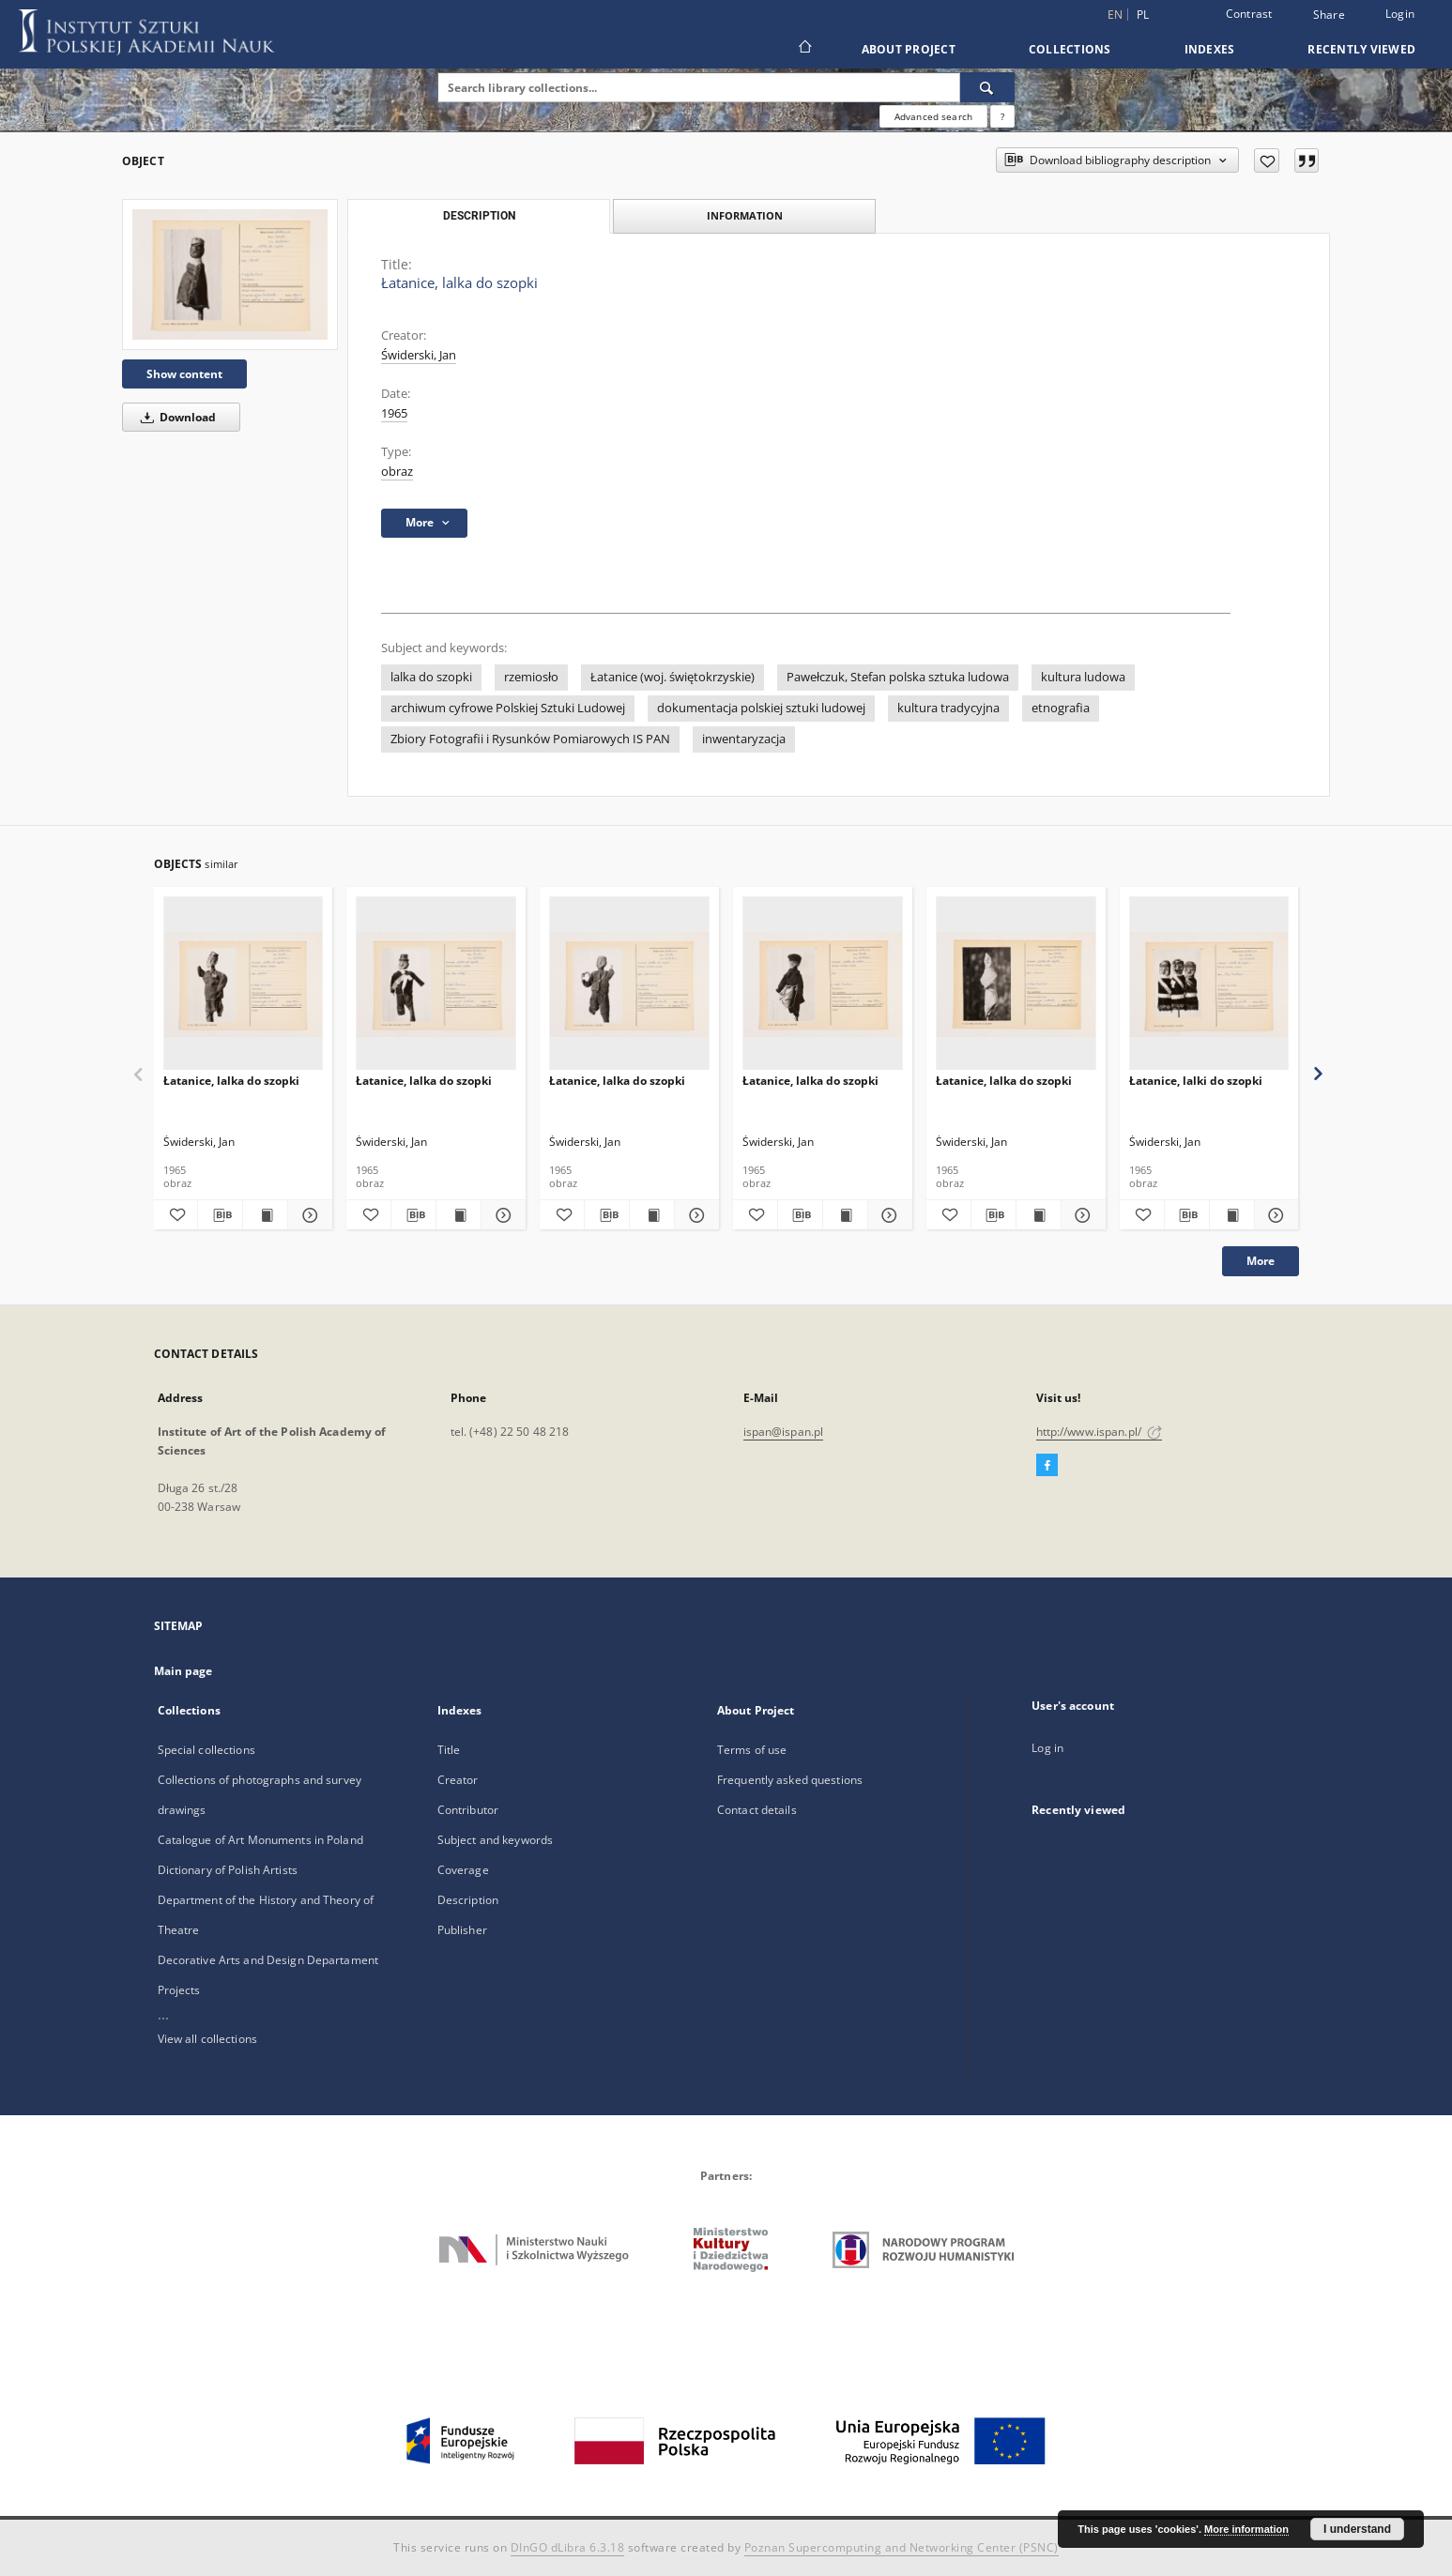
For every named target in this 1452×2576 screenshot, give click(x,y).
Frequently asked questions (790, 1780)
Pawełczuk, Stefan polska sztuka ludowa (898, 677)
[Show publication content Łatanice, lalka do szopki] (265, 1215)
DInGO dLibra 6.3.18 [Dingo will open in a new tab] (568, 2547)
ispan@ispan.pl (783, 1432)
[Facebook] (1047, 1465)
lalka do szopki (431, 677)
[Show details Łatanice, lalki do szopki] (1274, 1215)
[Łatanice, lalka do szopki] (230, 274)
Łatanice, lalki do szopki (1195, 1081)
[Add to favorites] (1266, 160)
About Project (908, 49)
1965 (394, 413)
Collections (1070, 49)
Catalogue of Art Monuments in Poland (260, 1840)
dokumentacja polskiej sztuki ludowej (761, 708)
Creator (458, 1780)
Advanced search (933, 116)
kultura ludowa (1083, 677)
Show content (184, 374)
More (1260, 1261)
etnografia (1061, 708)
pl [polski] (1143, 14)
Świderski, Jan (418, 355)
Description (467, 1900)
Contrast (1249, 14)
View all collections (207, 2039)
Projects (179, 1990)
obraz (397, 472)
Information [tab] (745, 215)
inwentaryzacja (744, 739)
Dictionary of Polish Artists (228, 1870)
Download (175, 417)
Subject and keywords (495, 1840)
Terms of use (752, 1750)
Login (1399, 14)
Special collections (206, 1750)
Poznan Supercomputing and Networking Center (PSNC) (901, 2547)
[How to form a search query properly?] (1002, 116)
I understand (1357, 2529)
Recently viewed (1361, 49)
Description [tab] (479, 215)
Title (449, 1750)
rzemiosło (531, 677)
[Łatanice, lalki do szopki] (1209, 984)
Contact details (757, 1810)
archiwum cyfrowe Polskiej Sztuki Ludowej (507, 708)
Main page (183, 1671)
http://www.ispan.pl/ (1099, 1432)
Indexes (1210, 49)
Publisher (462, 1930)
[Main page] (804, 48)
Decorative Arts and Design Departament (268, 1960)
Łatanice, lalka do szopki (231, 1081)
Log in (1047, 1748)
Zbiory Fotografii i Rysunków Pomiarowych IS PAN (530, 739)
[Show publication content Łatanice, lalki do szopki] (1232, 1215)
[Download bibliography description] (220, 1215)
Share (1329, 15)
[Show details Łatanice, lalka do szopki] (307, 1215)
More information (1246, 2529)
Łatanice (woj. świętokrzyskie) (672, 677)
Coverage (463, 1870)
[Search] (987, 87)
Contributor (467, 1810)
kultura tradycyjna (948, 708)
